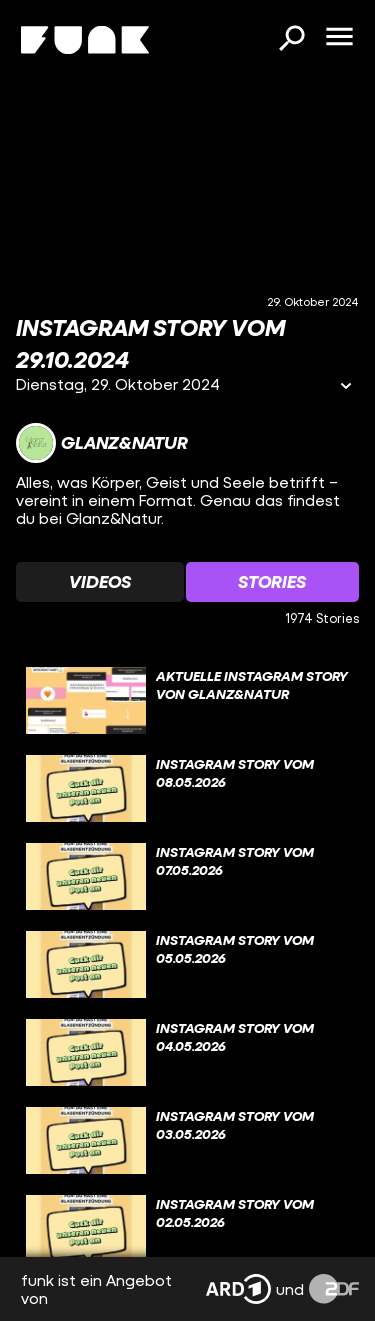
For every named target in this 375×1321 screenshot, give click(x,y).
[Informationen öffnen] (346, 387)
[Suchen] (291, 40)
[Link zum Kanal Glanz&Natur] (102, 443)
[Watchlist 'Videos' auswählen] (100, 582)
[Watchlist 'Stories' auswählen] (273, 582)
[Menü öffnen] (339, 38)
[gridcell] (187, 701)
